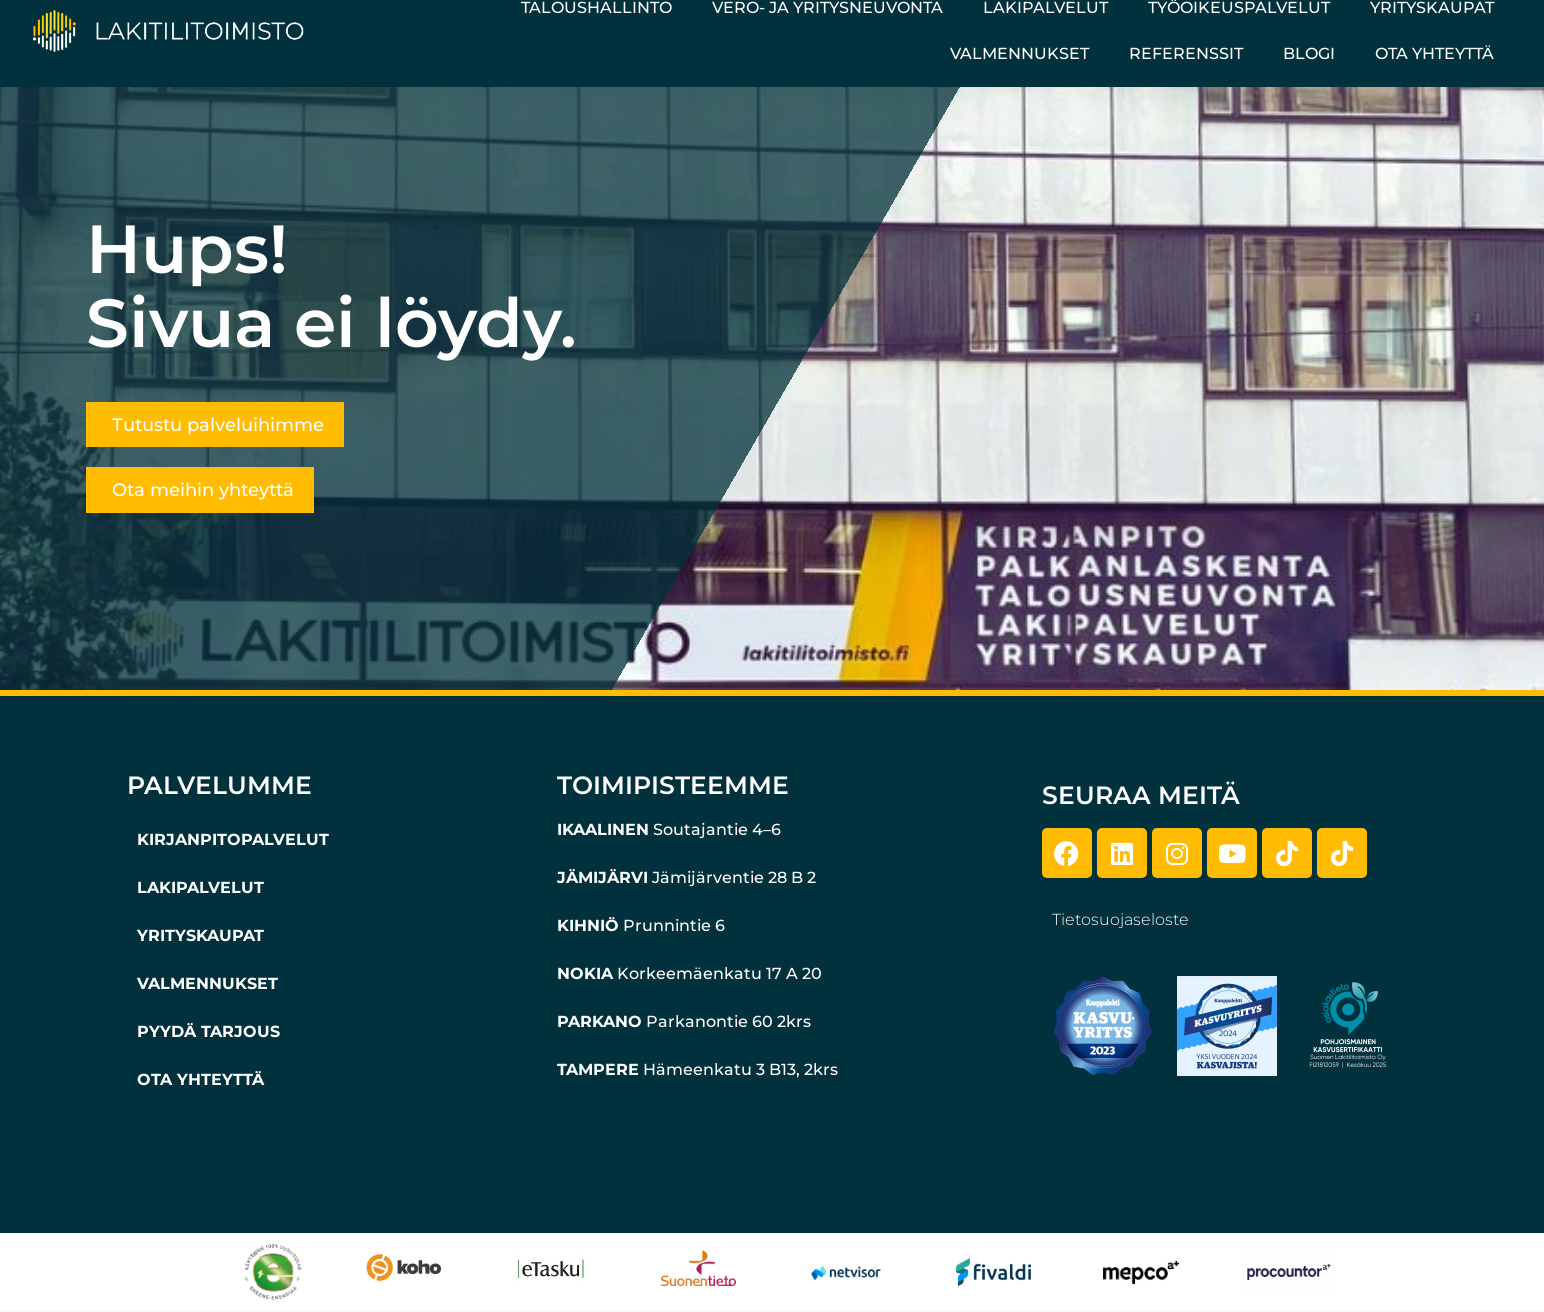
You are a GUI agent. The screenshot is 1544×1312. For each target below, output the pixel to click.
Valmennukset (1019, 53)
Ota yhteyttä (1434, 53)
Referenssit (1186, 53)
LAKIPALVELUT (200, 887)
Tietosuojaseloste (1120, 919)
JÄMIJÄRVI (602, 877)
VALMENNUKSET (207, 983)
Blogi (1309, 53)
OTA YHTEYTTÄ (200, 1079)
